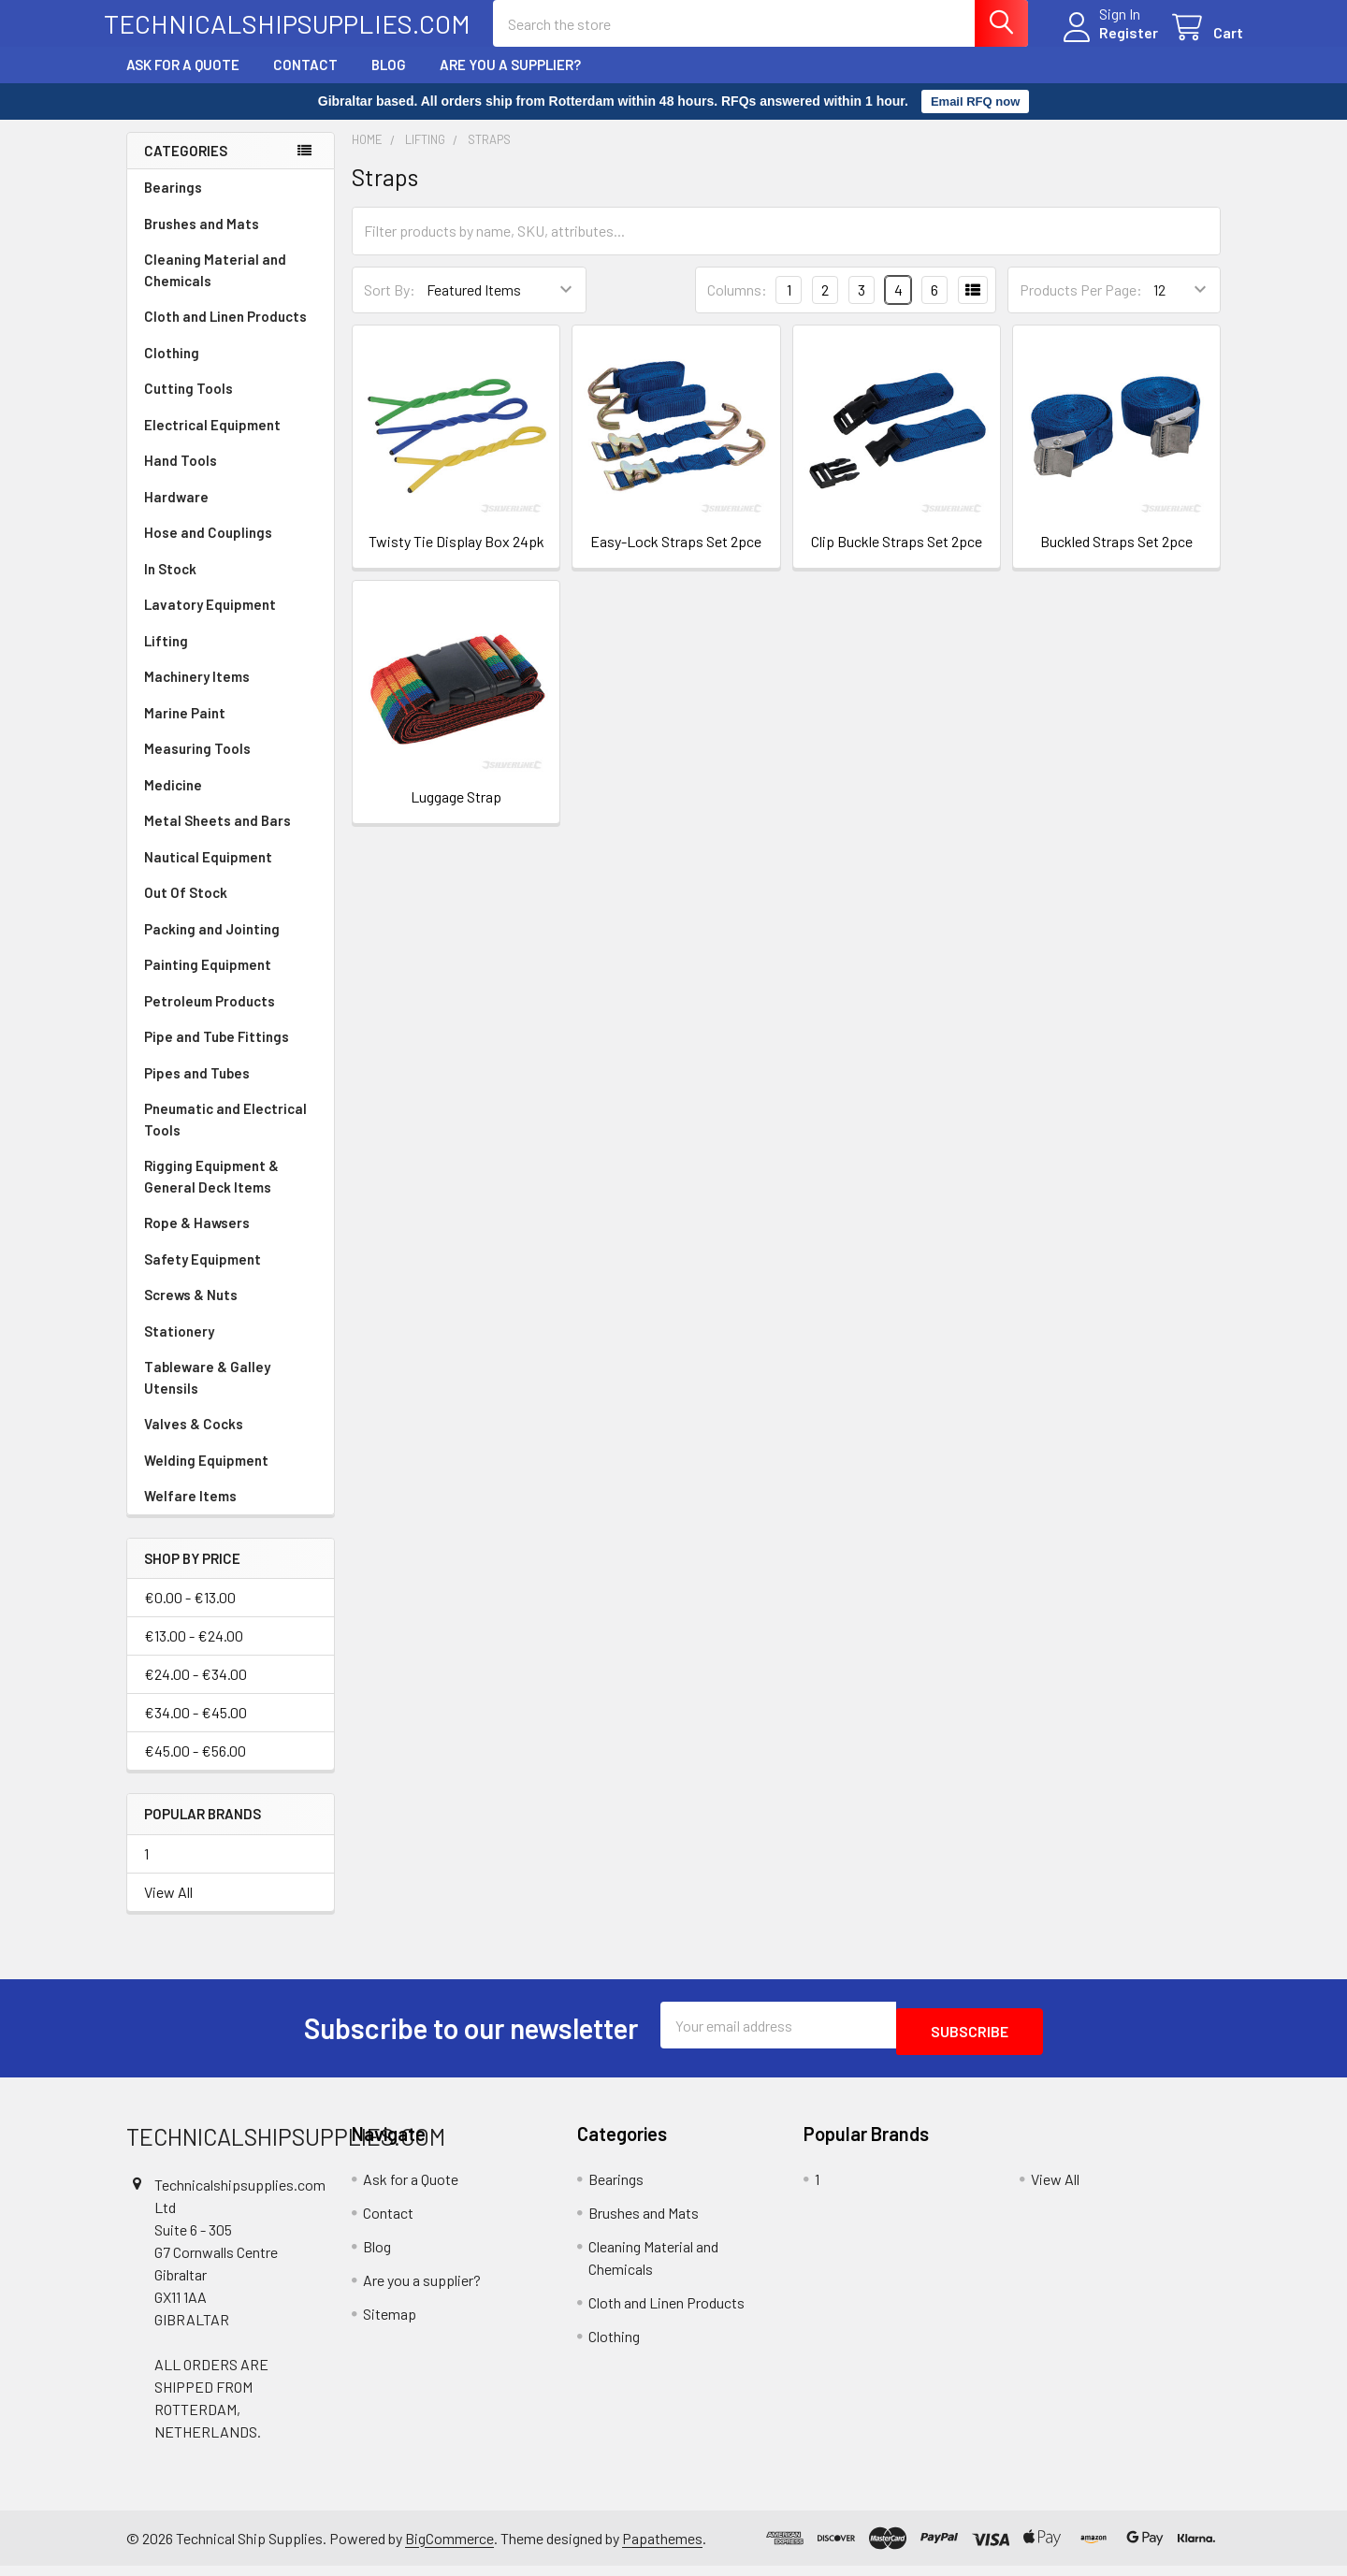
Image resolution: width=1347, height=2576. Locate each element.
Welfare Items (190, 1512)
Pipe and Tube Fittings (216, 1053)
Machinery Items (197, 693)
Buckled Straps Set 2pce (1116, 558)
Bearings (173, 203)
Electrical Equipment (212, 441)
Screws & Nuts (191, 1311)
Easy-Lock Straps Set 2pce (675, 558)
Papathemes (662, 2548)
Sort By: (389, 306)
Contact (305, 81)
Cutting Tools (188, 405)
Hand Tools (180, 477)
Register (1106, 43)
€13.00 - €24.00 (193, 1652)
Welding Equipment (206, 1477)
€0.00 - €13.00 (190, 1614)
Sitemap (389, 2324)
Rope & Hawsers (197, 1239)
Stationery (179, 1347)
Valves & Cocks (193, 1440)
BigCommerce (449, 2548)
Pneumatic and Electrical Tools (225, 1136)
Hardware (176, 513)
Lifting (166, 657)
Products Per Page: (1081, 306)
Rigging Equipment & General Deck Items (211, 1193)
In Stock (170, 585)
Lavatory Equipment (210, 621)
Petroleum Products (209, 1017)
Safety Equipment (202, 1275)
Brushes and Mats (201, 240)
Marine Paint (184, 729)
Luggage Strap (456, 813)
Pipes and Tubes (197, 1089)
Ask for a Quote (182, 81)
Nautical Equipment (208, 873)
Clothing (171, 369)
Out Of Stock (185, 909)
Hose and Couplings (208, 549)
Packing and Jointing (212, 945)
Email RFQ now (975, 118)
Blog (388, 81)
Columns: (737, 306)
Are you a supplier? (510, 81)
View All (168, 1909)
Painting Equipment (207, 981)
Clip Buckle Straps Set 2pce (896, 558)
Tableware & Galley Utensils (207, 1394)
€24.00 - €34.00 (195, 1691)
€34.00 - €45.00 (195, 1729)
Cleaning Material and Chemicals (215, 287)
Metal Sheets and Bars (217, 837)
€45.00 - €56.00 (195, 1767)
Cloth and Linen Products (225, 333)
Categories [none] (185, 167)
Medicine (173, 801)
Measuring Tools (197, 765)
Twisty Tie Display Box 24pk (456, 558)
